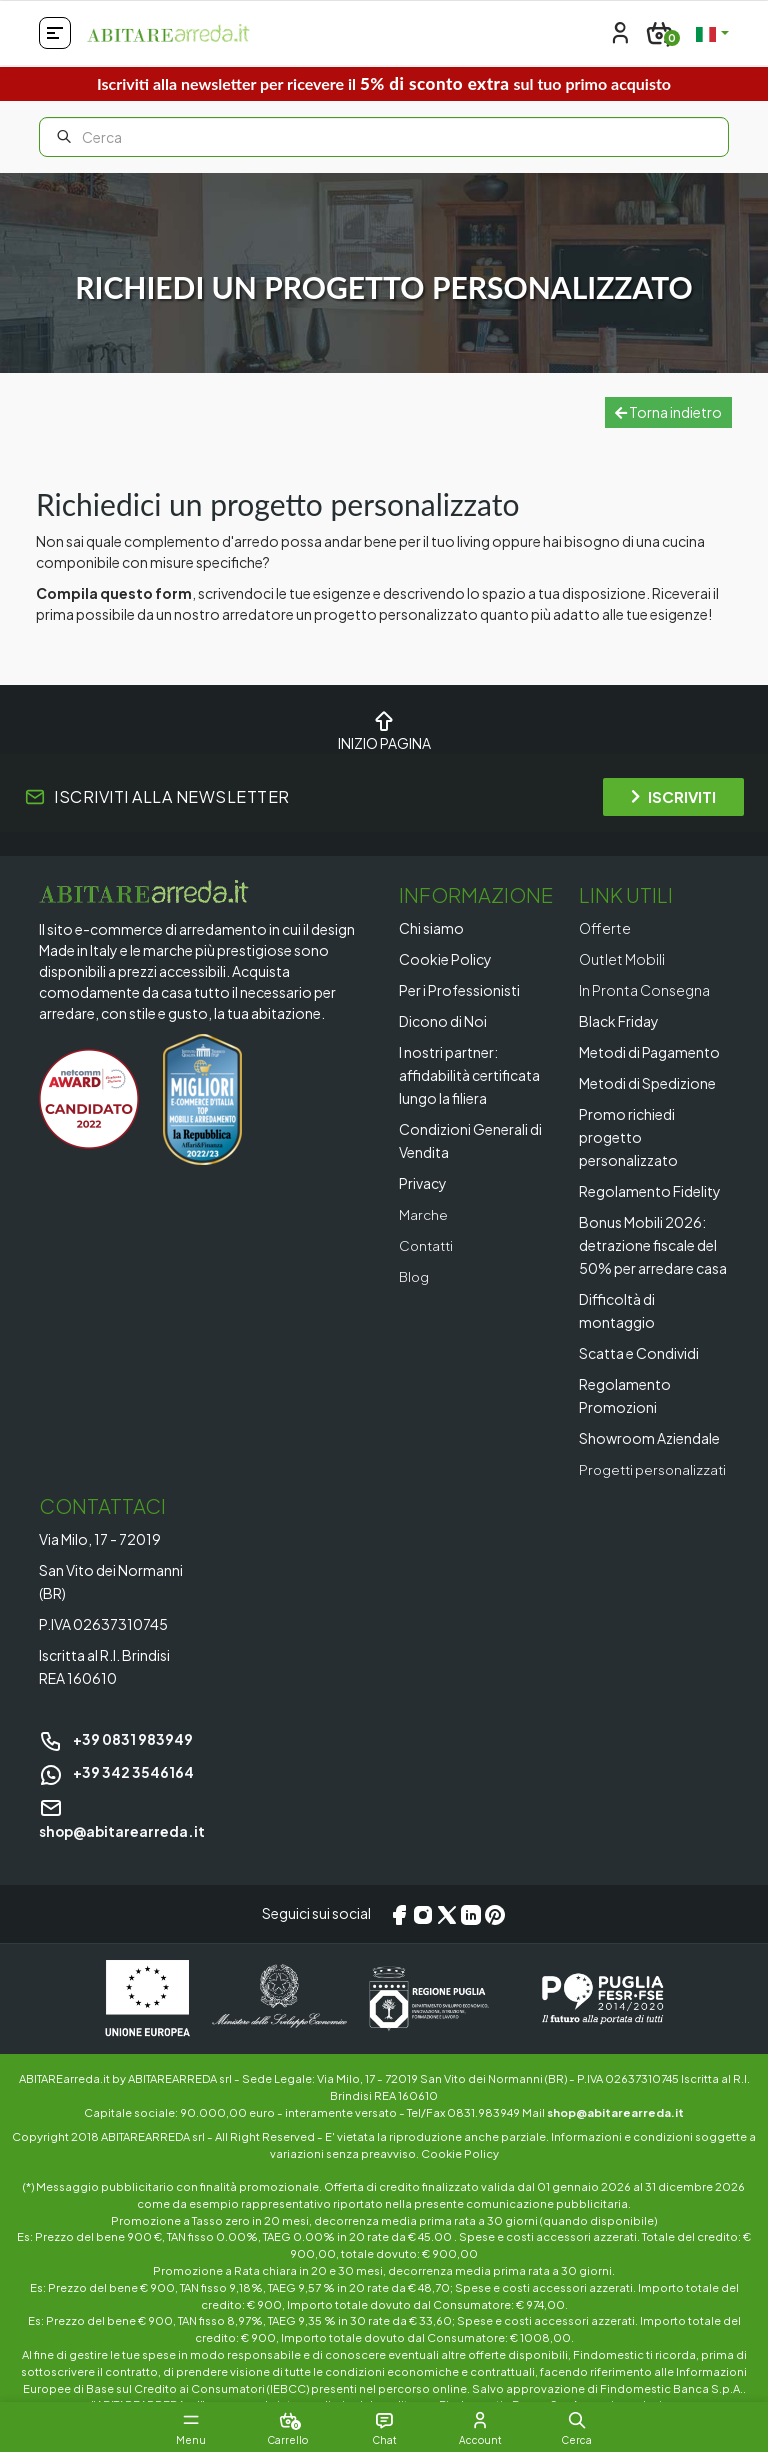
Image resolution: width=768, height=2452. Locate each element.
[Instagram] (423, 1937)
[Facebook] (399, 1937)
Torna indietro (668, 412)
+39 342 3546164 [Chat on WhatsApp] (116, 1795)
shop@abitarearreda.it (615, 2134)
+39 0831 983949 (116, 1762)
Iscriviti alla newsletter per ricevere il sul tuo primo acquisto (384, 83)
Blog (415, 1276)
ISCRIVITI (673, 796)
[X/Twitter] (447, 1937)
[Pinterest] (495, 1937)
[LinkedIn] (471, 1937)
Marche (424, 1214)
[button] (584, 2420)
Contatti (428, 1245)
